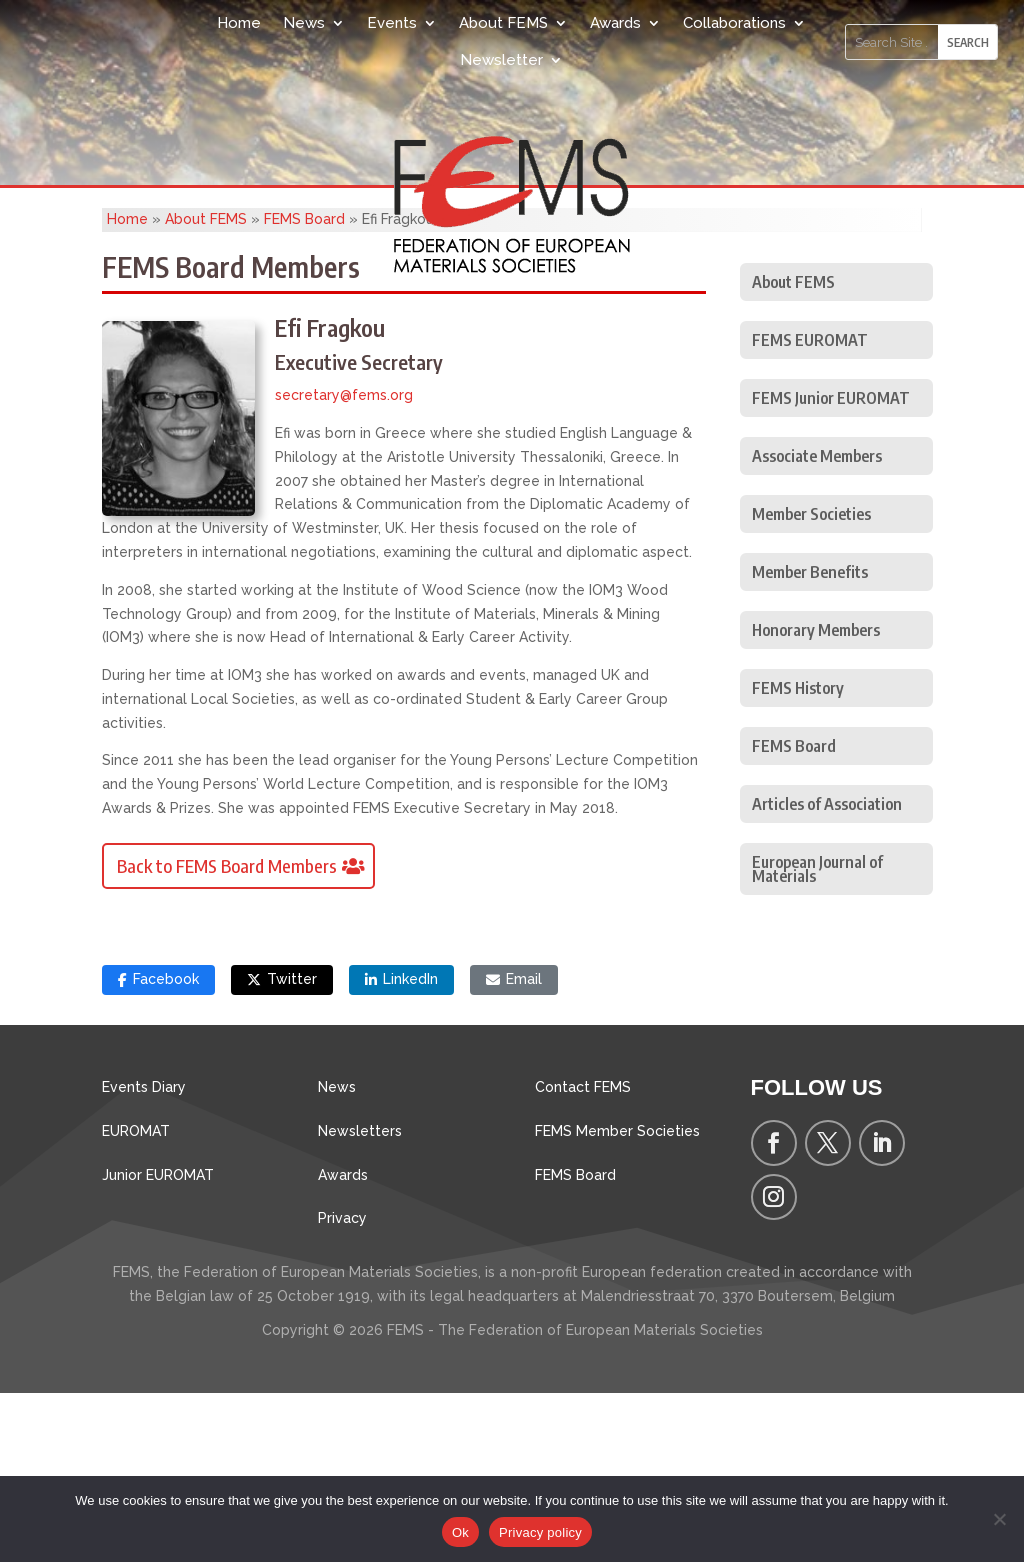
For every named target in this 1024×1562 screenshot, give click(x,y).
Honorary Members (816, 799)
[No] (999, 1519)
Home (239, 23)
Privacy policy (540, 1532)
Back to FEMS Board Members (227, 1034)
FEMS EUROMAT (810, 509)
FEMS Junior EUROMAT (831, 567)
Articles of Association (827, 973)
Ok (460, 1532)
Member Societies (811, 683)
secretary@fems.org (344, 564)
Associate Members (817, 625)
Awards (615, 23)
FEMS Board (304, 388)
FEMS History (798, 857)
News (304, 23)
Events (392, 23)
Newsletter (501, 60)
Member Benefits (810, 741)
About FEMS (503, 23)
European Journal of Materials (817, 1038)
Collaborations (734, 23)
